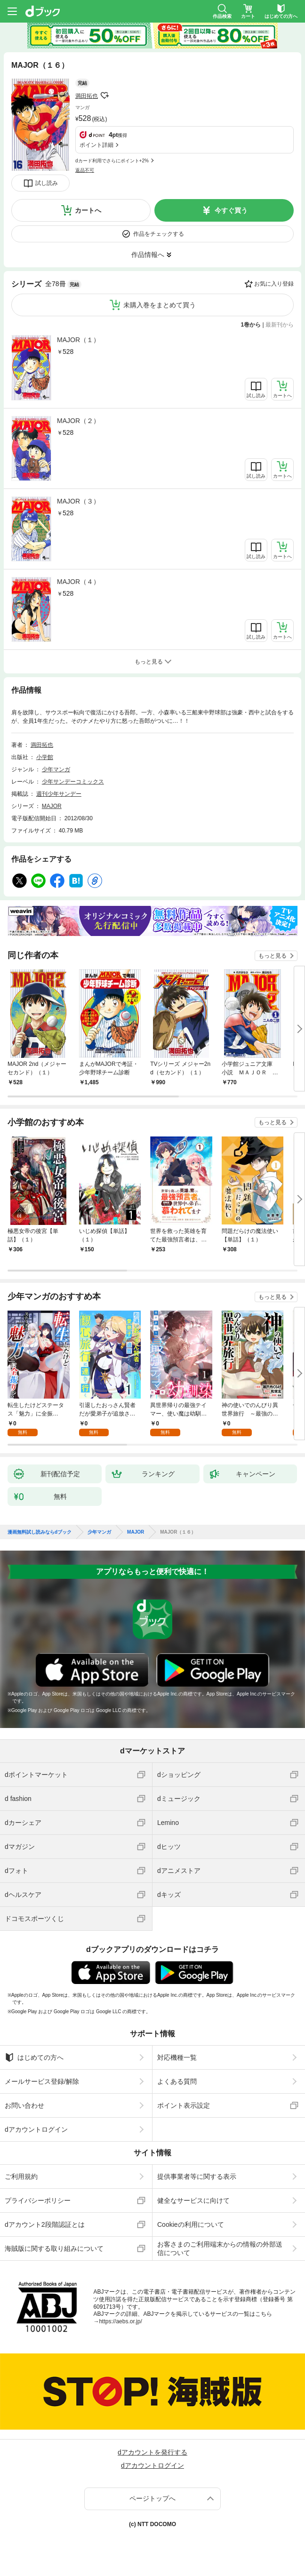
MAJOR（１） (78, 340)
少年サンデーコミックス (73, 781)
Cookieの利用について (190, 2224)
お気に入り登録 (274, 283)
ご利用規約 (21, 2176)
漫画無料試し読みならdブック (40, 1532)
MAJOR (52, 806)
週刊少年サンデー (58, 794)
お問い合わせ (24, 2105)
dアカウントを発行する (152, 2452)
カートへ (88, 210)
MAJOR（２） (78, 420)
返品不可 (84, 170)
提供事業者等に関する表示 (196, 2176)
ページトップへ (152, 2498)
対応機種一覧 (177, 2057)
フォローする (104, 95)
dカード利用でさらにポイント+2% (112, 160)
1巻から (251, 325)
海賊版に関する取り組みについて (54, 2248)
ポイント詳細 (96, 145)
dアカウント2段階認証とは (45, 2224)
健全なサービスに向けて (193, 2200)
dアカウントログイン (36, 2129)
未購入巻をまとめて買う (159, 305)
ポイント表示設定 (183, 2105)
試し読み (46, 183)
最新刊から (279, 325)
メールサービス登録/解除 (42, 2081)
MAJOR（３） (78, 501)
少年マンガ (56, 769)
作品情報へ (147, 254)
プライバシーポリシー (38, 2200)
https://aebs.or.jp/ (120, 2321)
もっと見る (272, 955)
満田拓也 (86, 96)
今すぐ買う (231, 210)
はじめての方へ (34, 2057)
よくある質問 (177, 2081)
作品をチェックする (158, 234)
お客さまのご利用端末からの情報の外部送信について (219, 2248)
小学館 (44, 757)
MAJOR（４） (78, 581)
